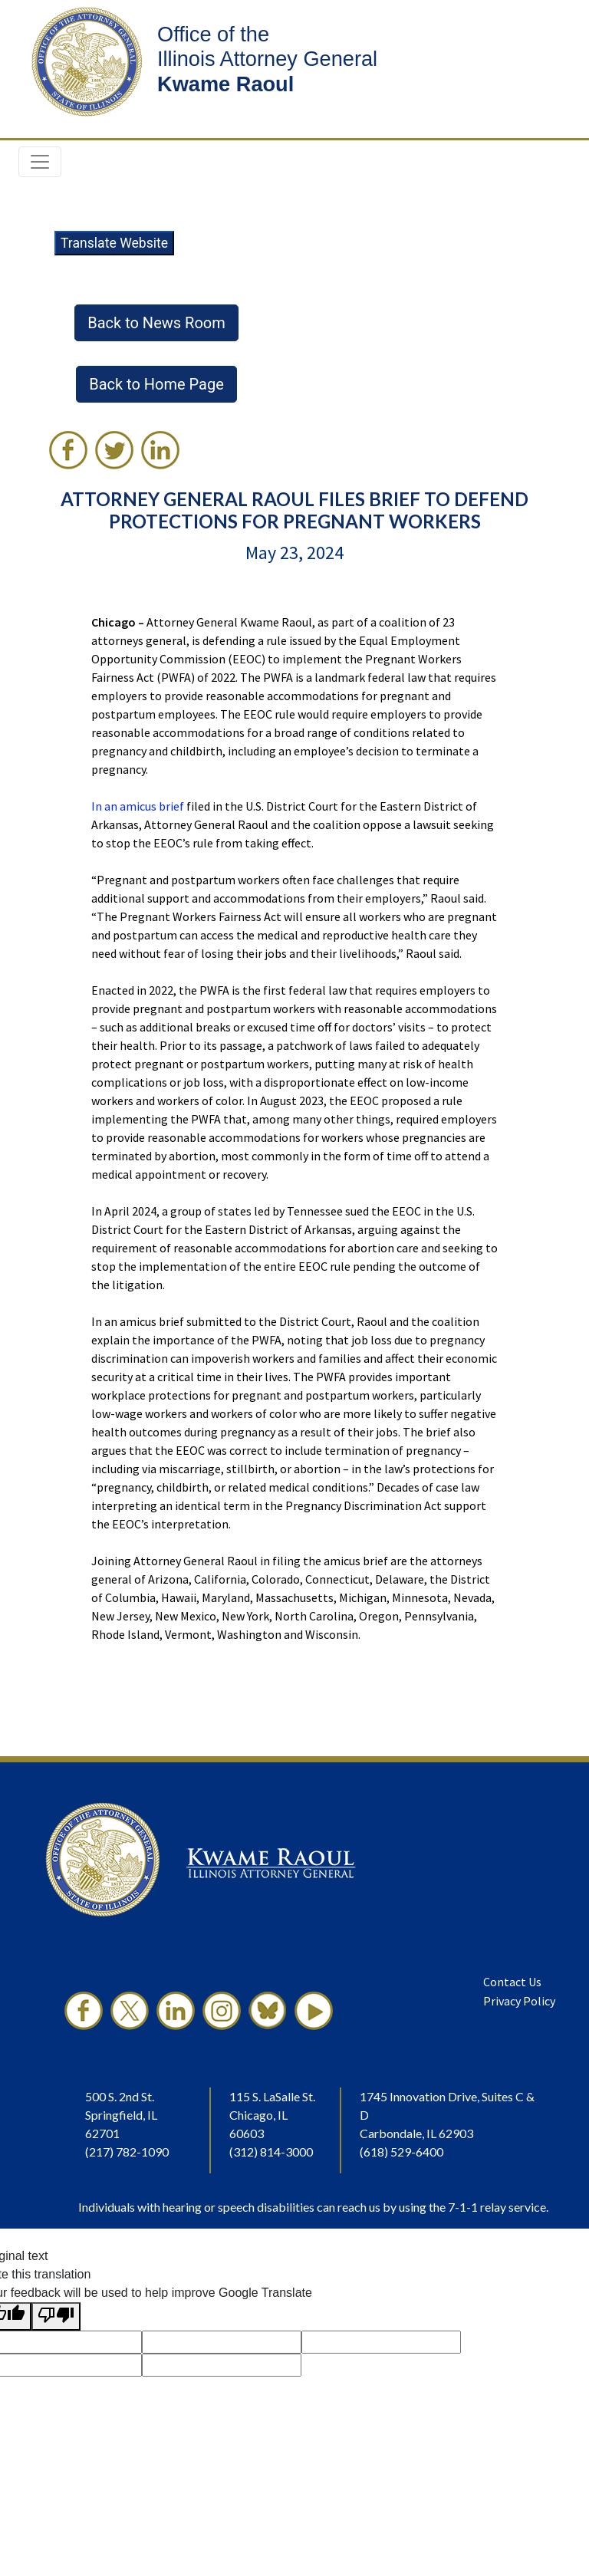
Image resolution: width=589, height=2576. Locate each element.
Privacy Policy (519, 2000)
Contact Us (512, 1981)
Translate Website (114, 243)
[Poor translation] (56, 2316)
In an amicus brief (137, 806)
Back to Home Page (156, 384)
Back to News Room (156, 323)
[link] (68, 450)
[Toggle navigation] (39, 161)
